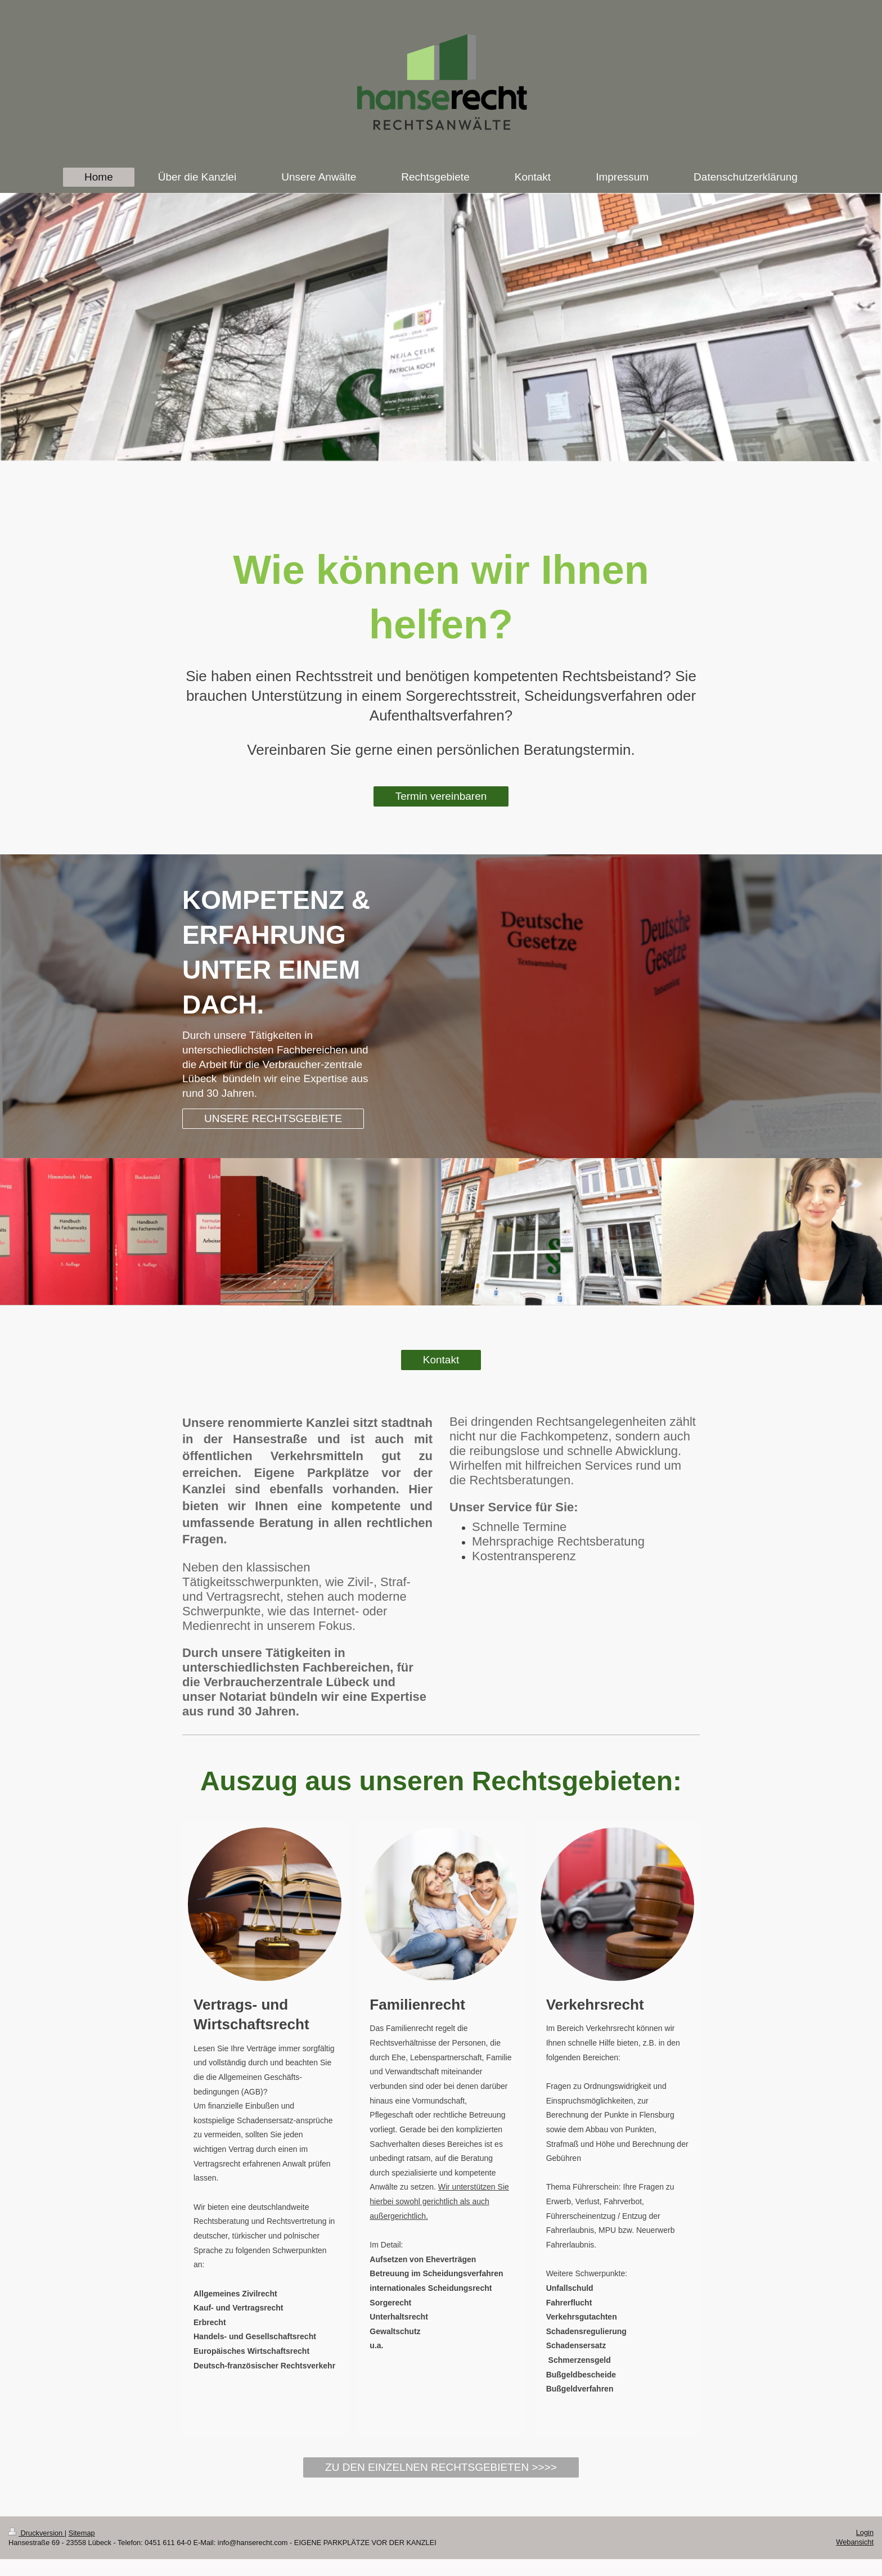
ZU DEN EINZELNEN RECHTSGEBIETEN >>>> (441, 2467)
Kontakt (441, 1360)
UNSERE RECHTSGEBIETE (273, 1118)
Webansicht (855, 2542)
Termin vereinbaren (441, 796)
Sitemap (82, 2533)
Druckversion (36, 2533)
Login (865, 2532)
